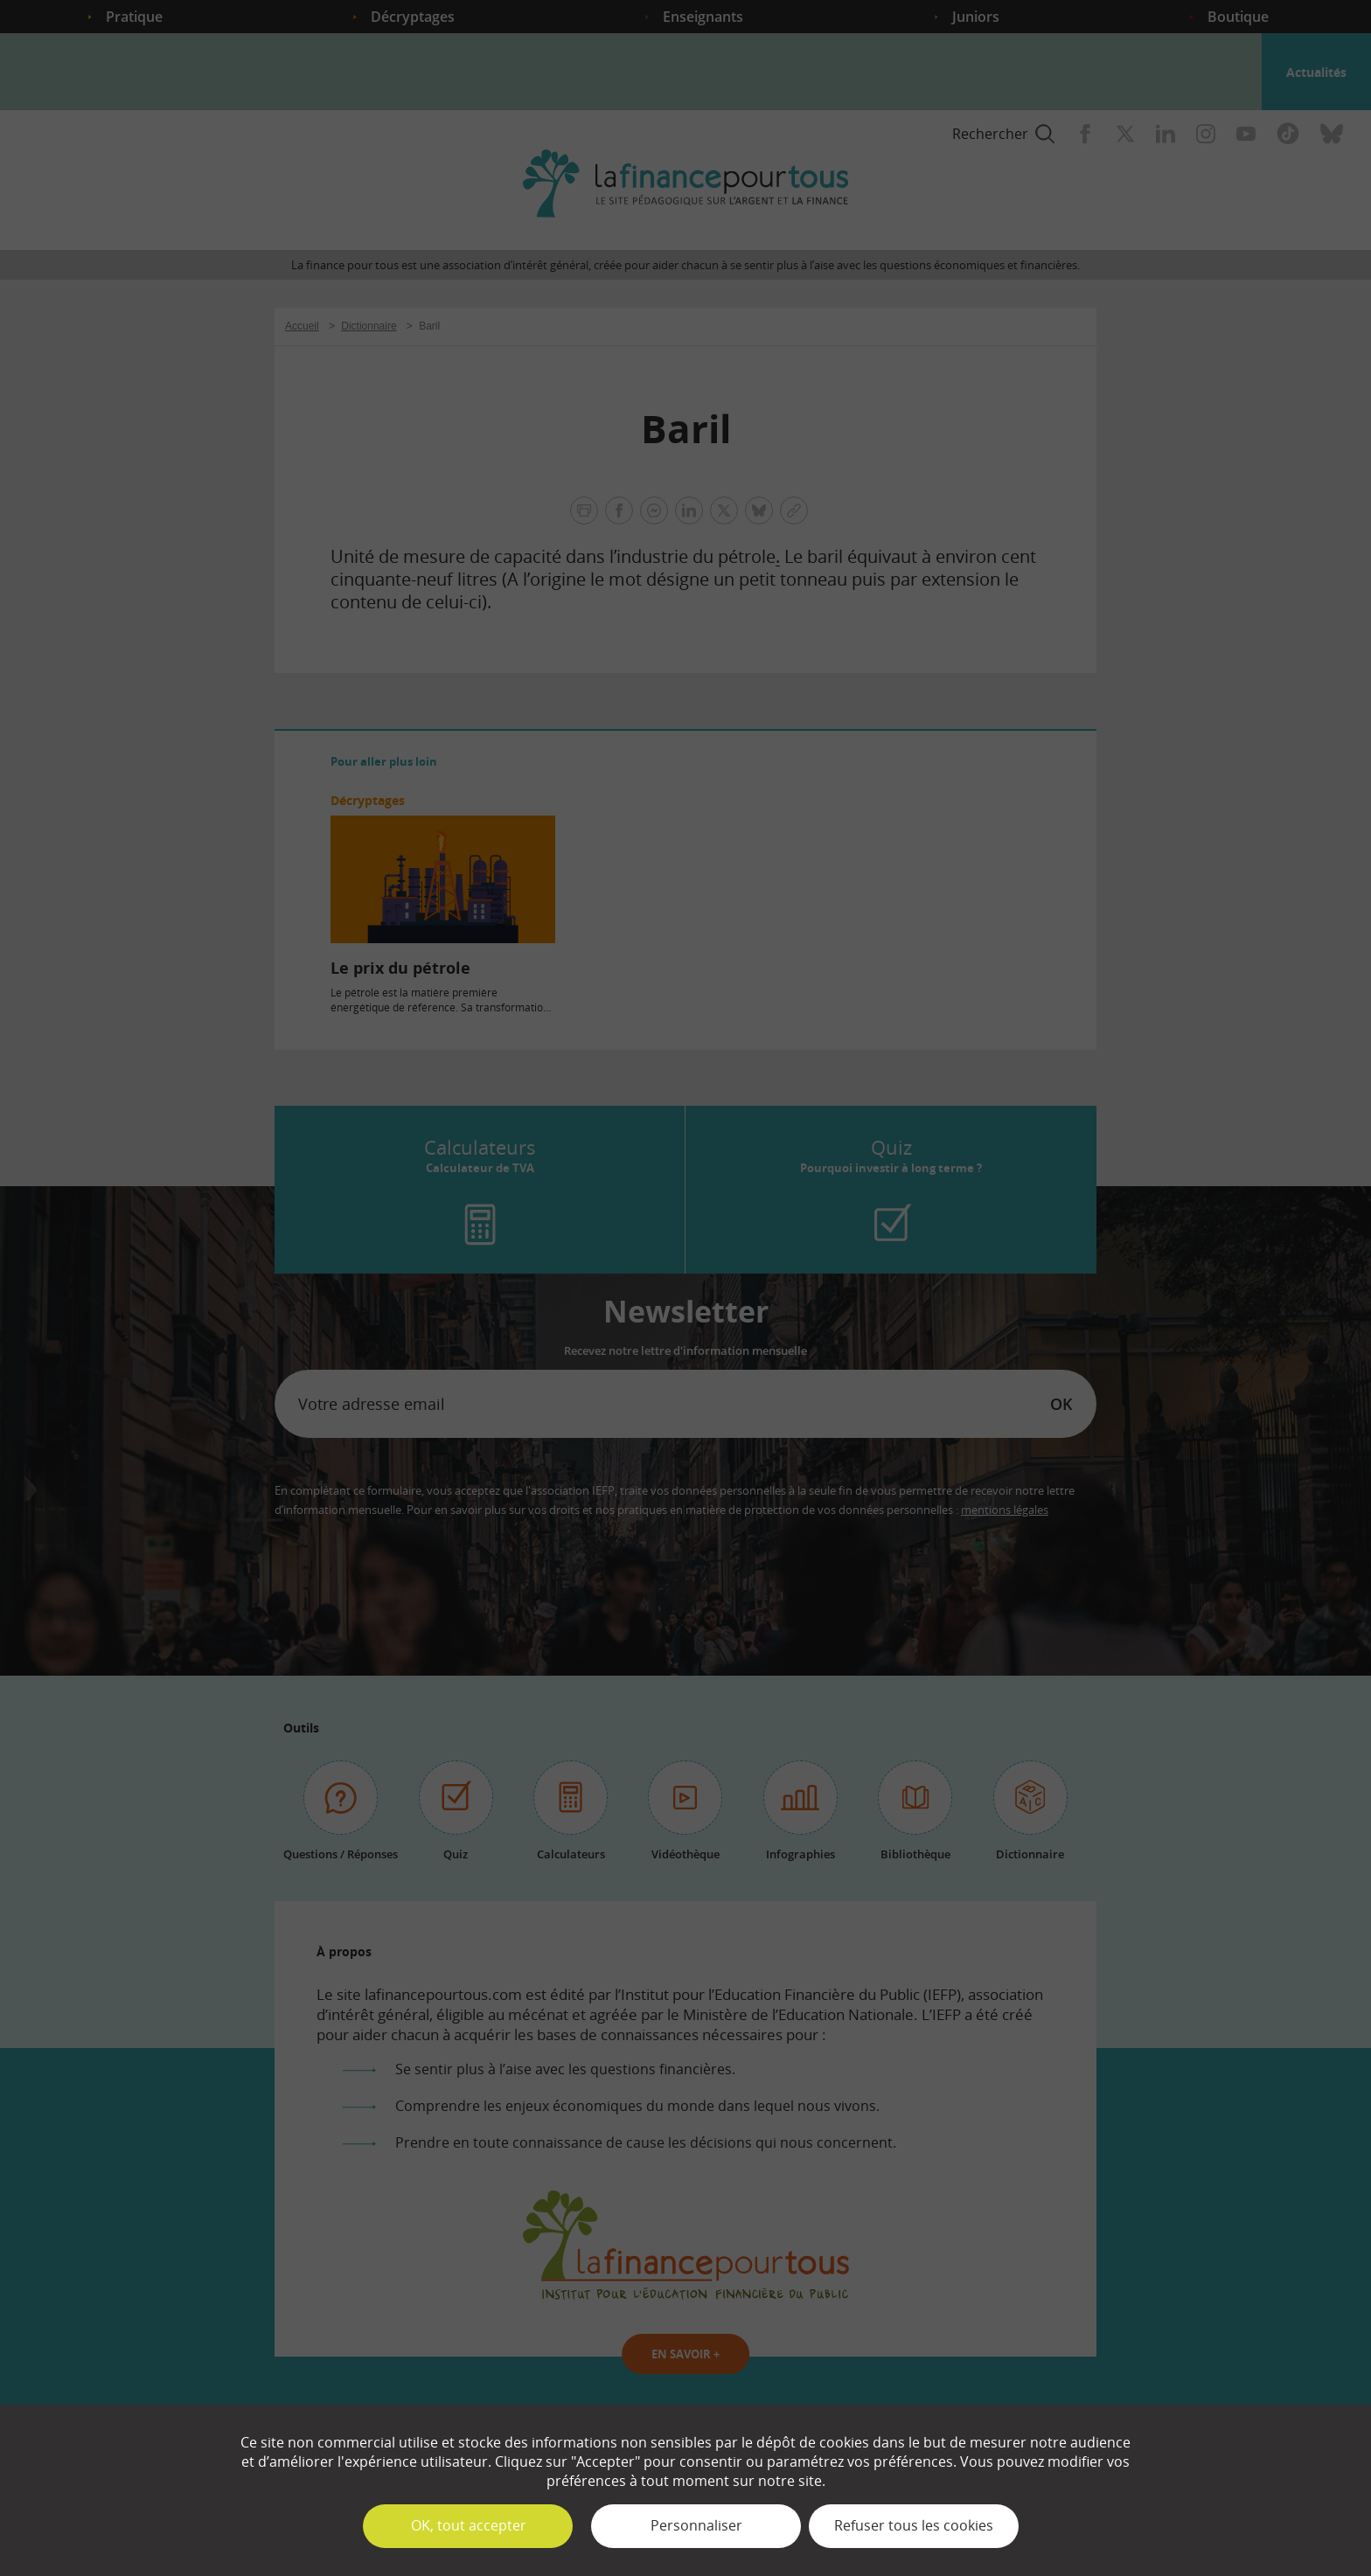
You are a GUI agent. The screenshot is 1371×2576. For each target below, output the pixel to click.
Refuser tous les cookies (913, 2525)
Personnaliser (696, 2525)
